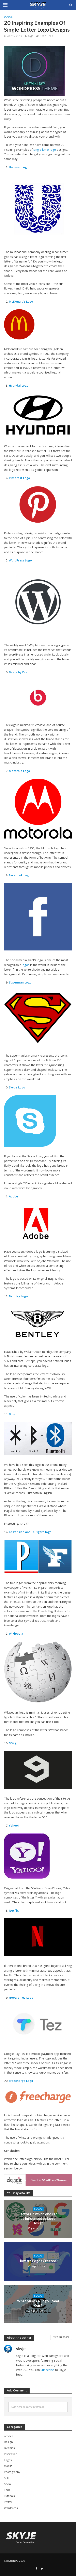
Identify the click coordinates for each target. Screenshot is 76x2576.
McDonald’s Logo (21, 301)
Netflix (14, 1910)
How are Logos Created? (38, 2261)
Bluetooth (16, 1414)
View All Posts (61, 2337)
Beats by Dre (18, 672)
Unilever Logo (19, 167)
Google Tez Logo (21, 1997)
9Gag (12, 1743)
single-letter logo (44, 149)
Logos (8, 16)
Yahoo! (14, 1825)
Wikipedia (16, 1633)
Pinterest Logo (19, 478)
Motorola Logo (19, 771)
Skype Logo (17, 1087)
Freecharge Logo (21, 2081)
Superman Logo (20, 982)
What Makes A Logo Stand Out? (38, 2303)
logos (25, 965)
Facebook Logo (19, 875)
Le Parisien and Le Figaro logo (30, 1532)
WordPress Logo (20, 560)
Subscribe (47, 2370)
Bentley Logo (18, 1296)
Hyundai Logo (18, 385)
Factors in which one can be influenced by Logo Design (38, 2218)
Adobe (13, 1196)
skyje (30, 36)
